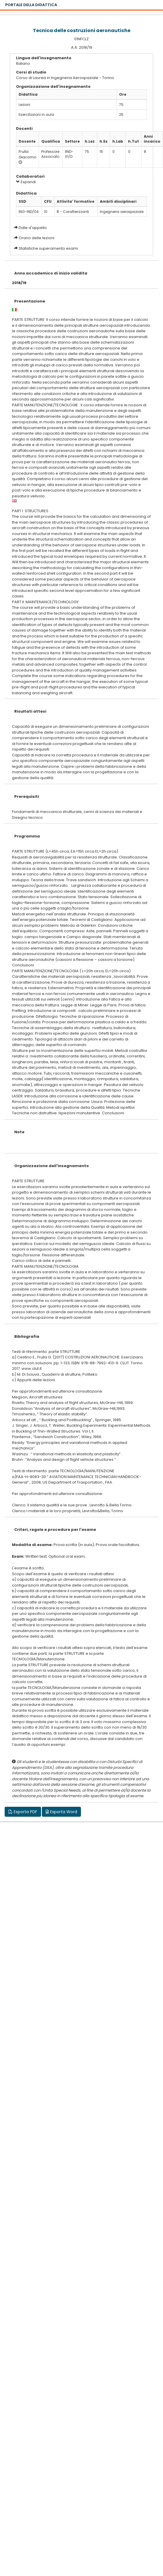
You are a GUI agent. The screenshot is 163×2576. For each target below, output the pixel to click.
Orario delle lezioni (36, 238)
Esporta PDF (22, 1812)
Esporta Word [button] (61, 1812)
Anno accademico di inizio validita (50, 273)
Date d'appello (33, 227)
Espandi (26, 182)
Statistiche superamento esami (48, 248)
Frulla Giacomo (27, 154)
